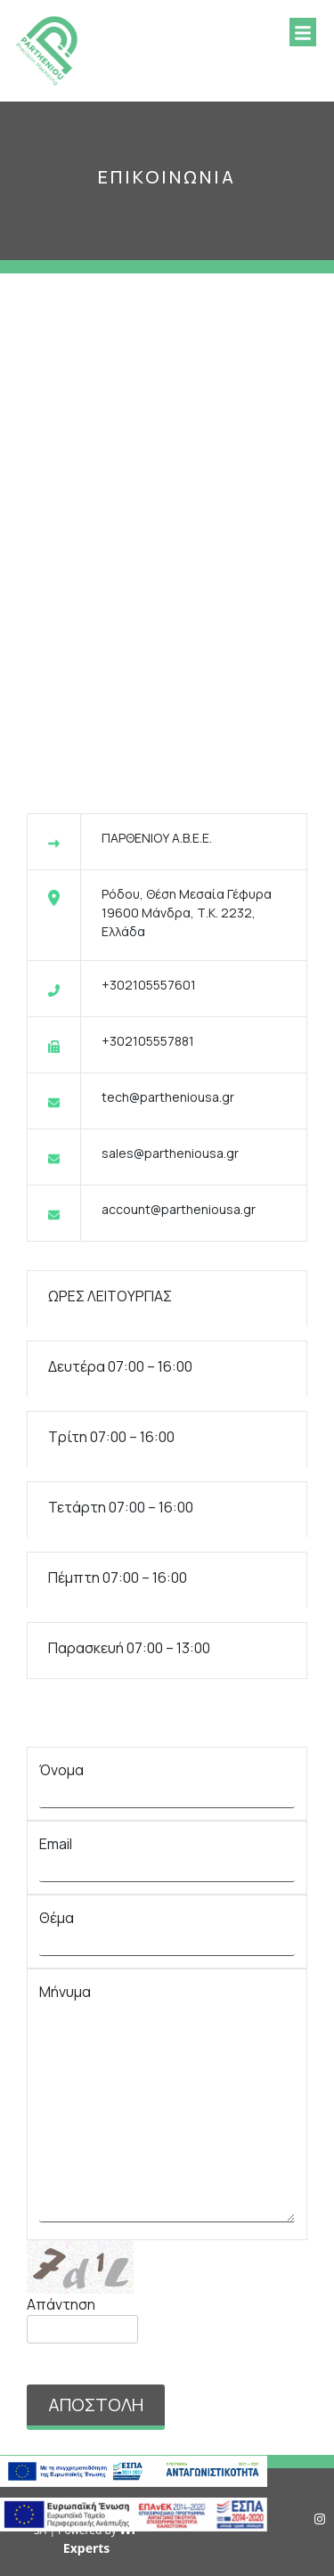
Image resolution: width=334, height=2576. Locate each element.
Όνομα (167, 1782)
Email (167, 1856)
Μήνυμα (167, 2104)
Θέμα (167, 1930)
